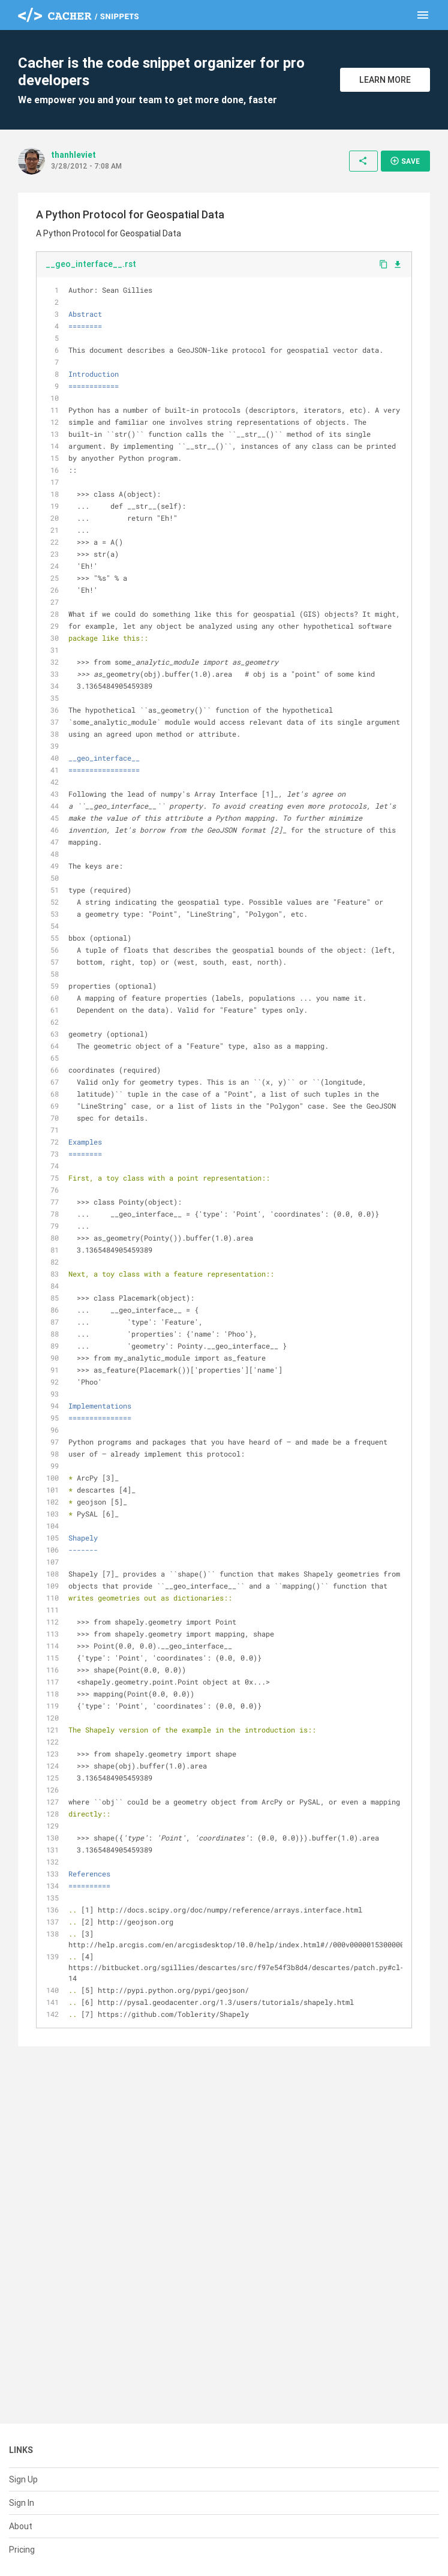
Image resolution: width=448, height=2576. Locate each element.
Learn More (385, 79)
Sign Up (23, 2479)
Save (405, 161)
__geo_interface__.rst (91, 264)
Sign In (21, 2502)
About (20, 2526)
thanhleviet (73, 154)
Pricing (22, 2549)
